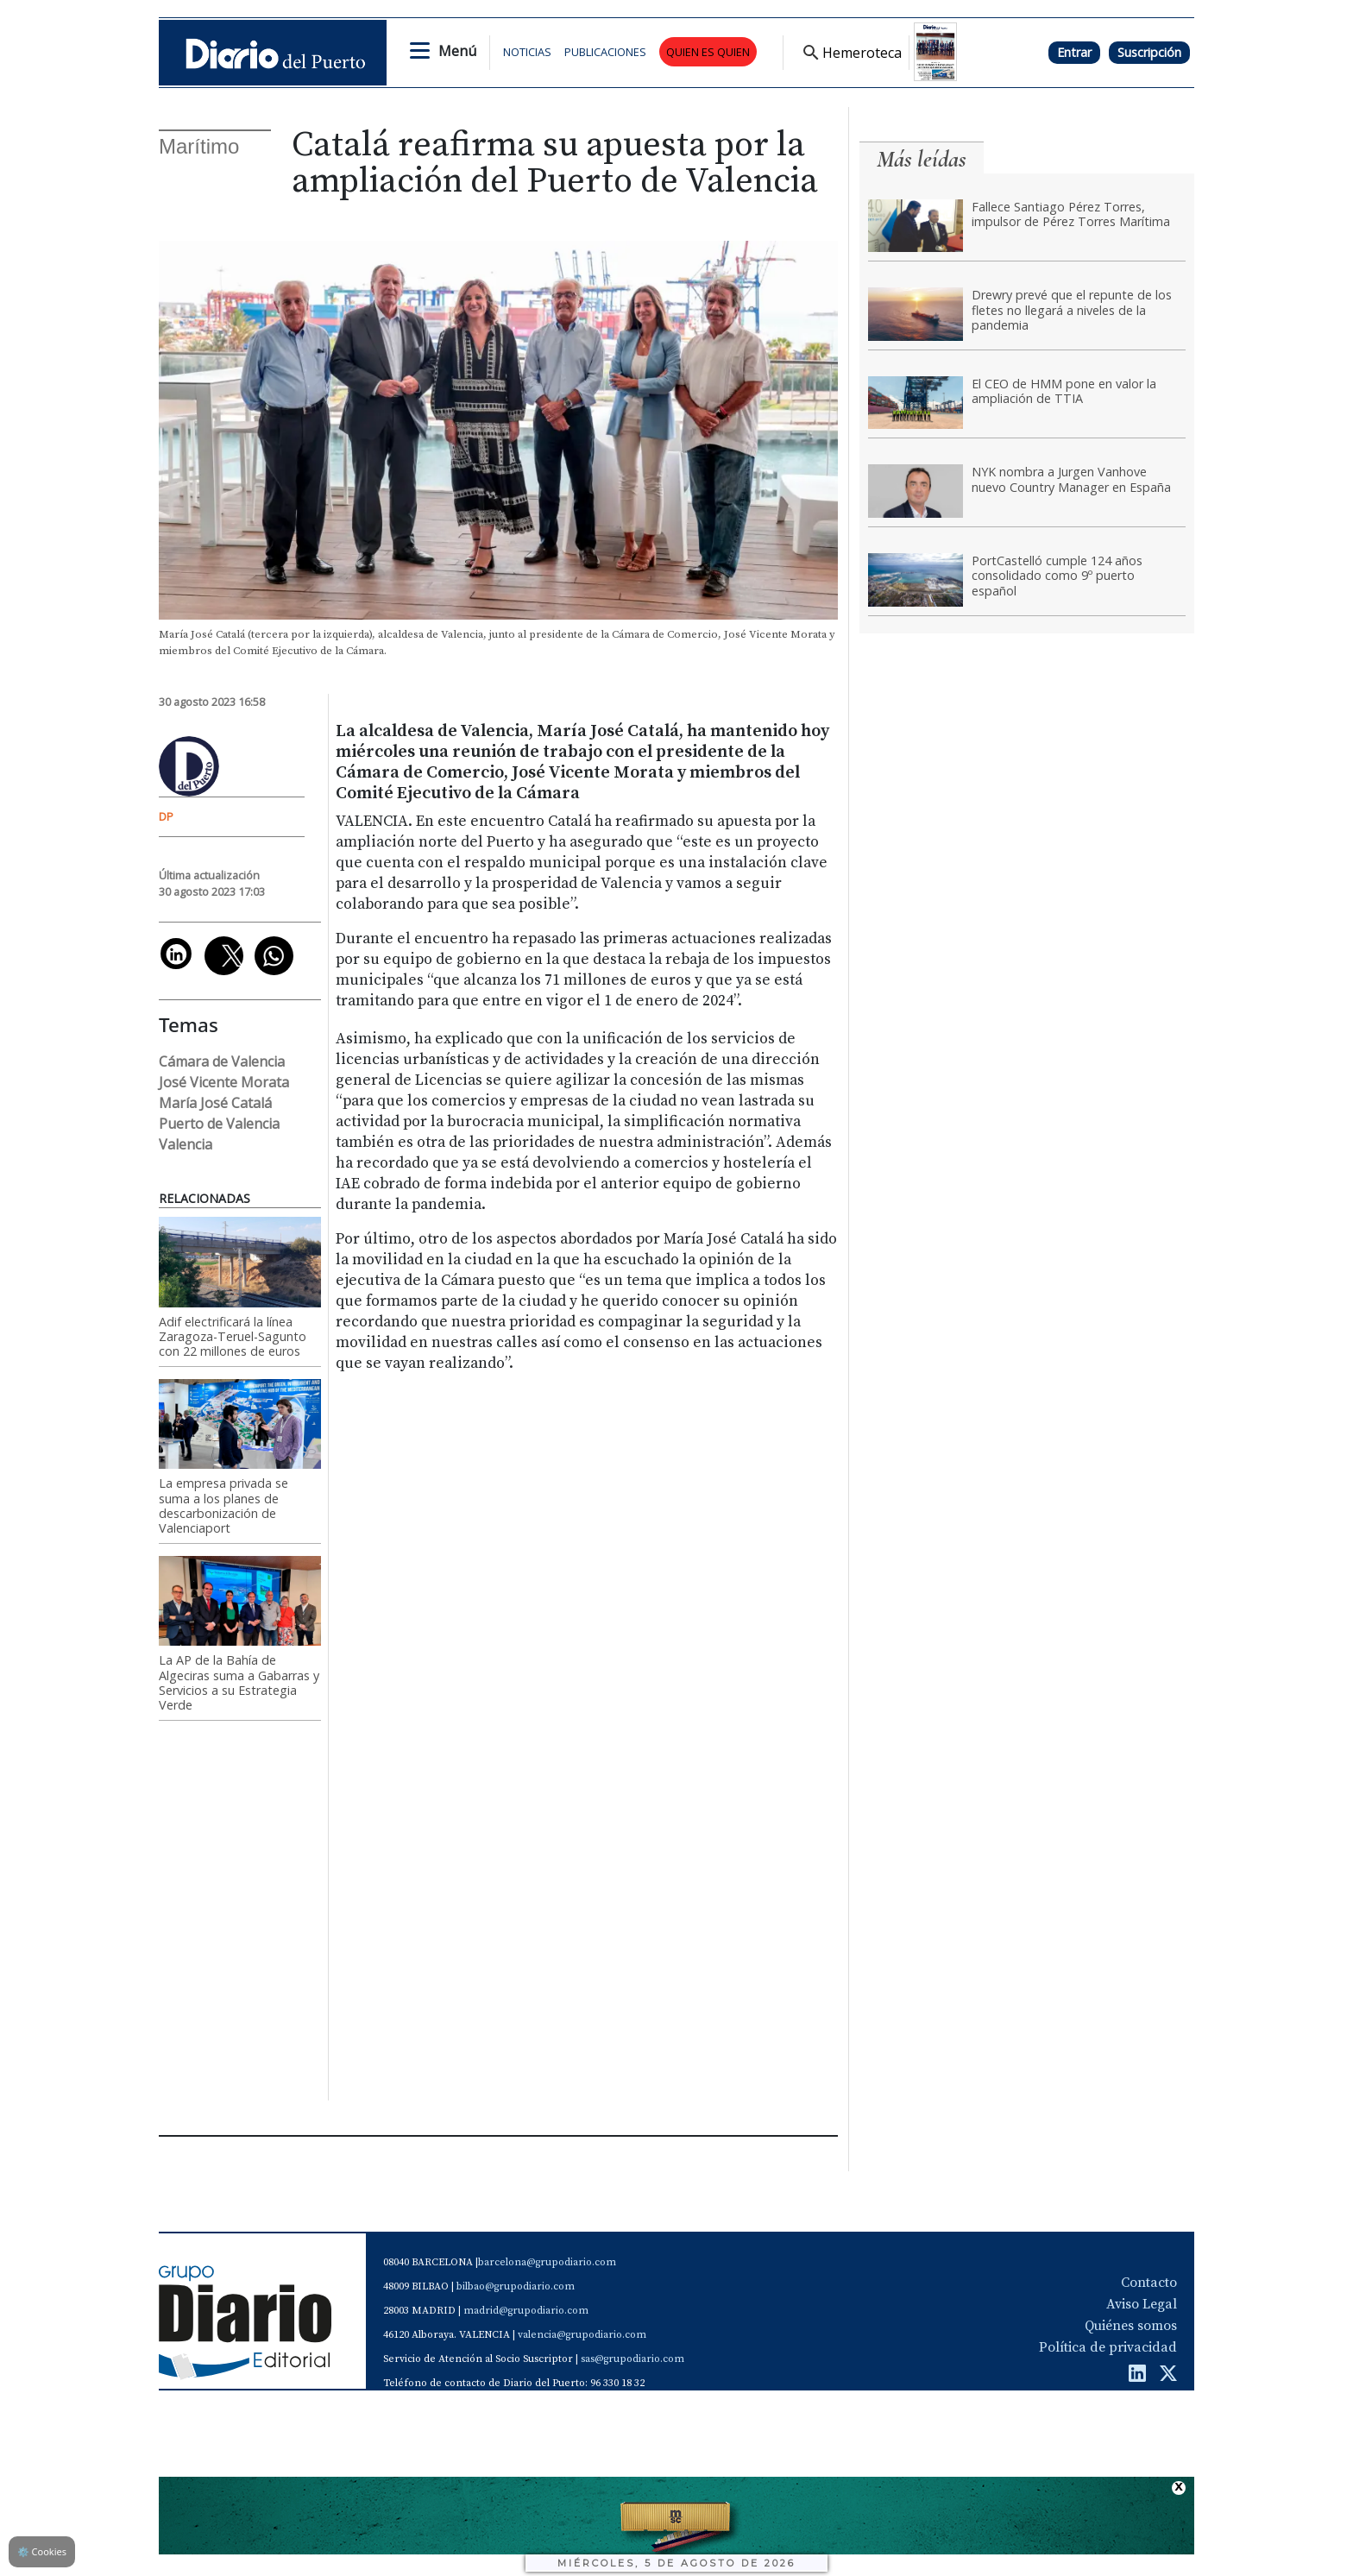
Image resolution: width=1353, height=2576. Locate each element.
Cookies (41, 2551)
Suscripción (1149, 52)
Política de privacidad (1108, 2347)
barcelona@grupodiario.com (547, 2262)
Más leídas (921, 159)
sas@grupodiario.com (632, 2358)
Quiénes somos (1131, 2325)
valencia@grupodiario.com (582, 2334)
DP (166, 816)
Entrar (1074, 52)
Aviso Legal (1141, 2304)
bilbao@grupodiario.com (515, 2286)
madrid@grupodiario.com (525, 2310)
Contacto (1149, 2282)
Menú (457, 50)
